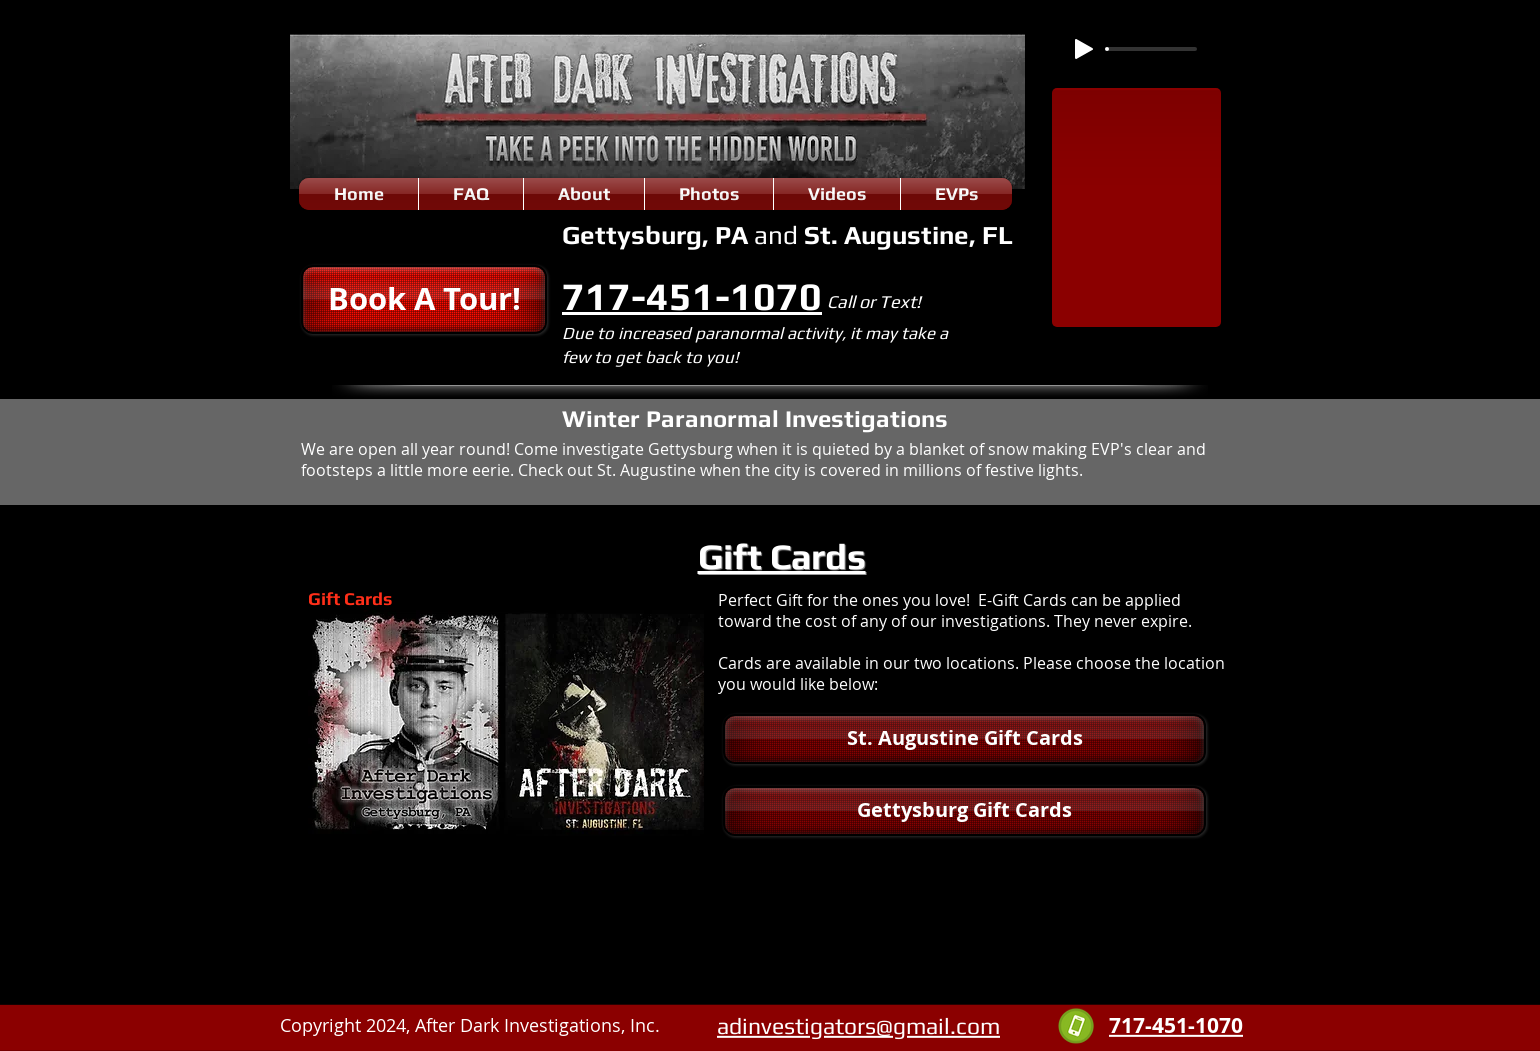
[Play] (1084, 49)
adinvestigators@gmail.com (858, 1025)
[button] (424, 299)
